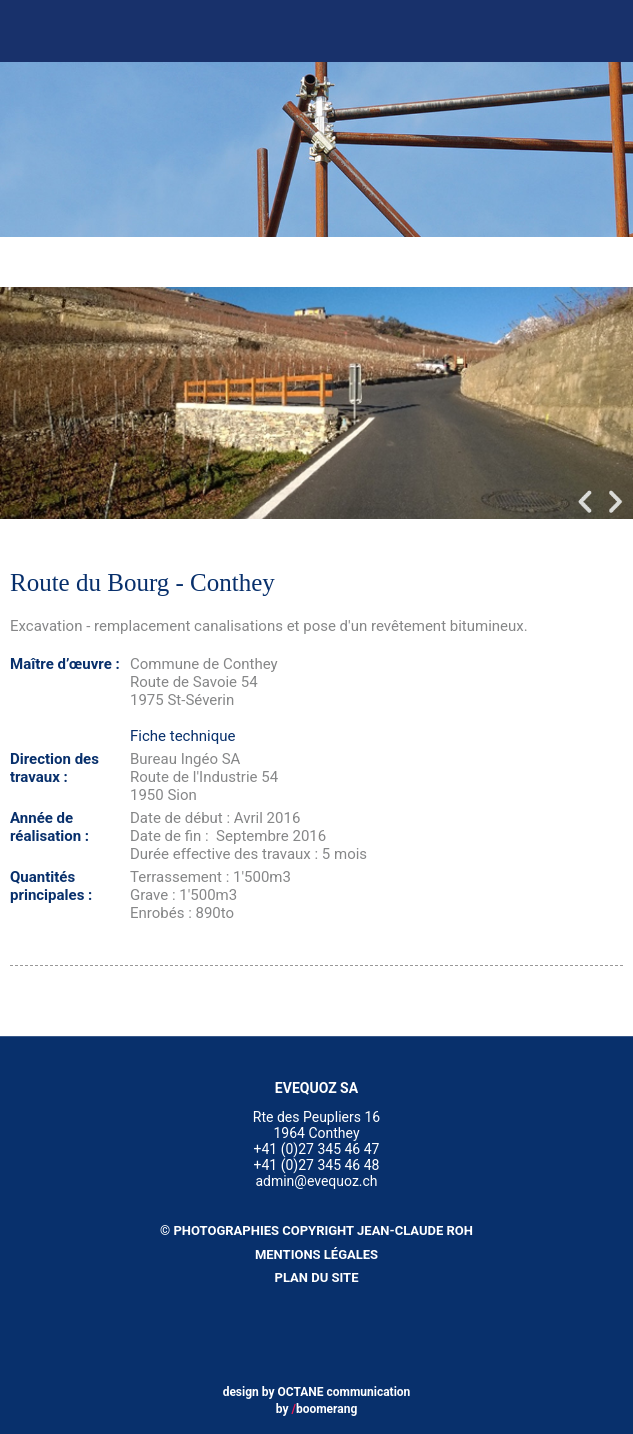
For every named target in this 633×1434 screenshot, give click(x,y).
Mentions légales (316, 1254)
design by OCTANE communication (317, 1392)
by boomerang (317, 1409)
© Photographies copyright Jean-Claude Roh (316, 1230)
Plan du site (317, 1277)
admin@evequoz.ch (316, 1181)
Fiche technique (182, 736)
